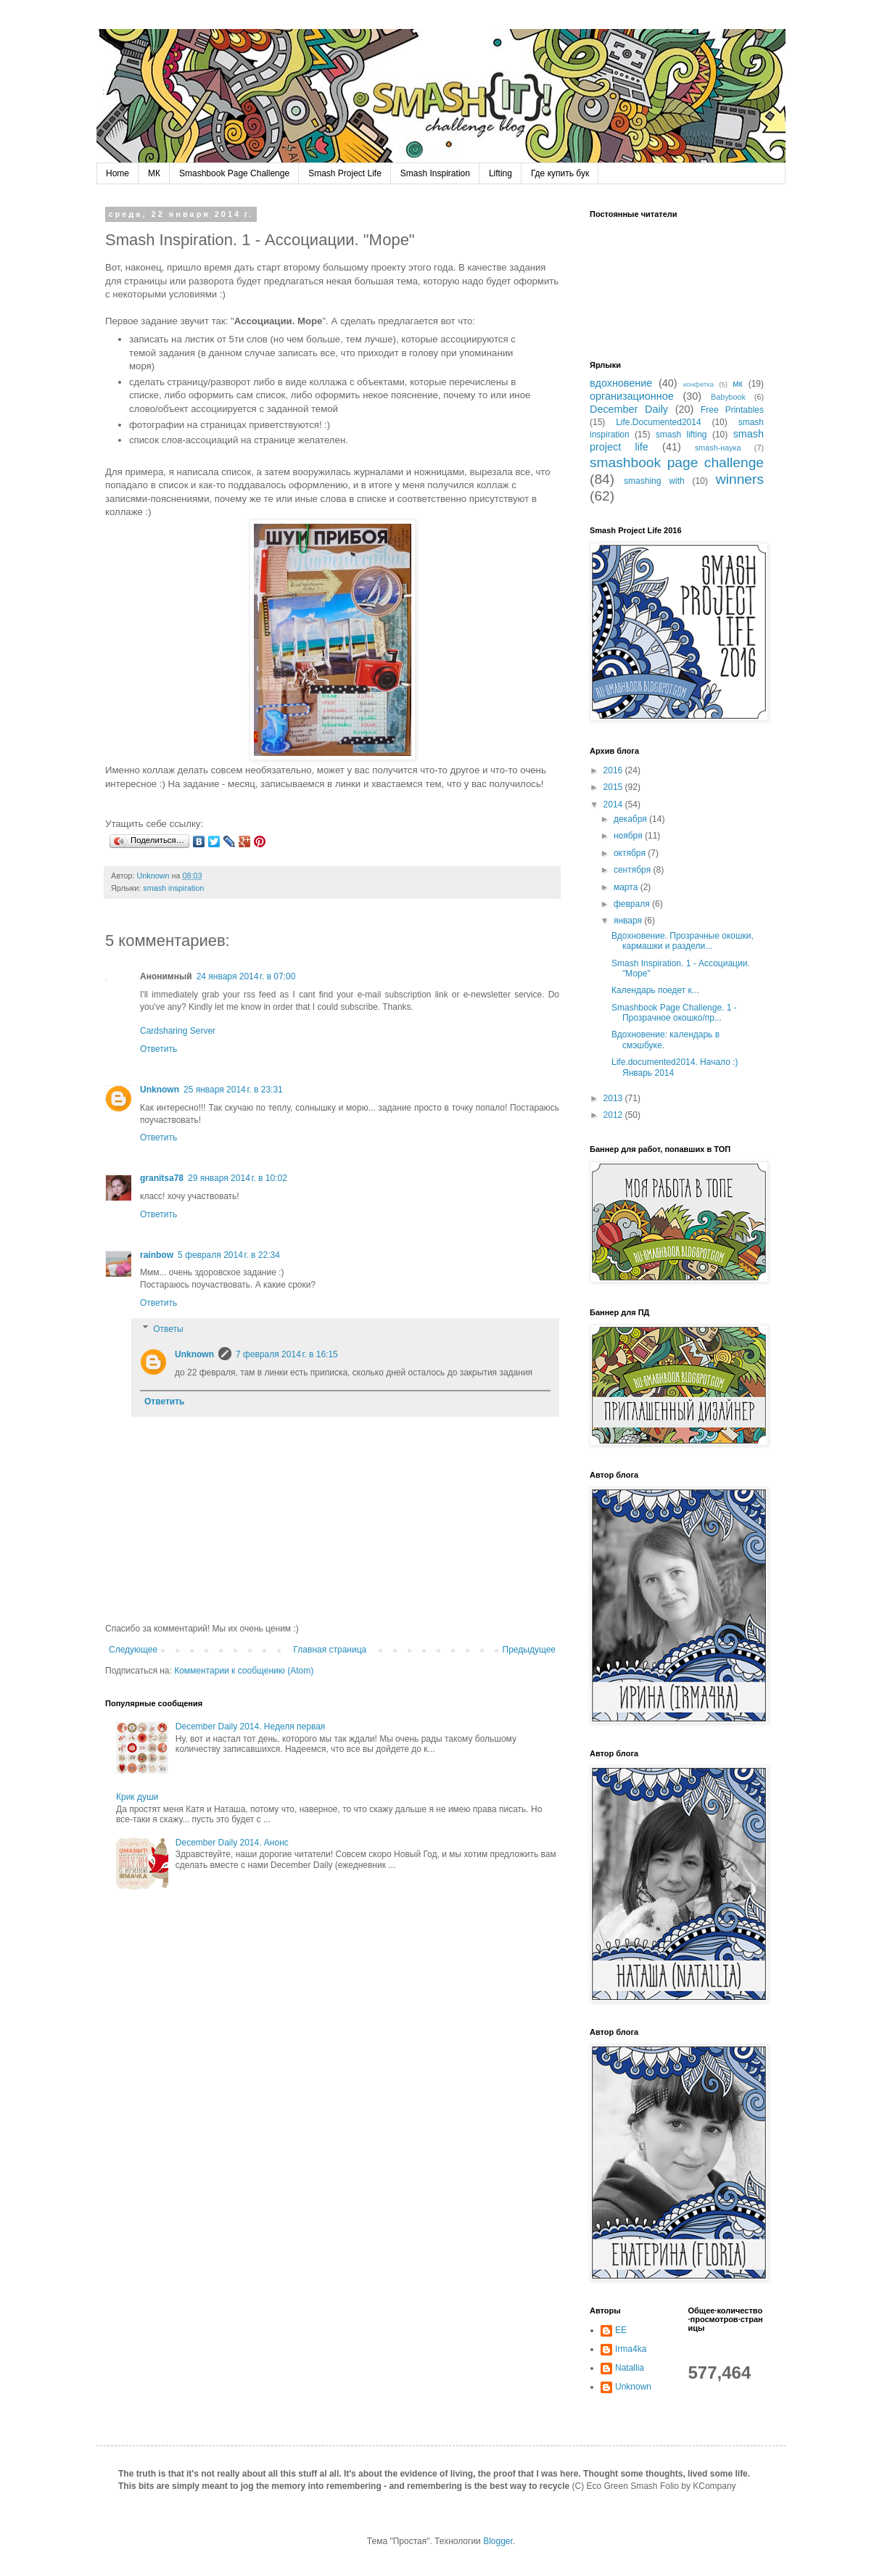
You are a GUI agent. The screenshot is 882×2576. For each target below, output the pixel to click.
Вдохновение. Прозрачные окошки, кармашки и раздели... (682, 941)
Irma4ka (630, 2349)
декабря (631, 819)
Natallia (629, 2368)
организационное (632, 396)
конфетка (698, 384)
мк (738, 384)
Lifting (500, 173)
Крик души (137, 1797)
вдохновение (621, 383)
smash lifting (681, 434)
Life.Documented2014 (658, 422)
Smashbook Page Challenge (234, 173)
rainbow (156, 1255)
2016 (614, 770)
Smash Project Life (345, 173)
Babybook (728, 396)
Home (117, 173)
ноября (629, 836)
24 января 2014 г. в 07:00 (246, 976)
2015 (614, 787)
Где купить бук (560, 173)
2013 (614, 1098)
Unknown (159, 1090)
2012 (614, 1115)
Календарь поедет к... (655, 990)
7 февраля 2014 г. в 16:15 (287, 1354)
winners (740, 479)
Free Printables (732, 410)
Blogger (498, 2541)
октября (631, 853)
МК (154, 173)
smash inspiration (173, 888)
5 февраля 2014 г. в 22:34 (229, 1255)
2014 (614, 804)
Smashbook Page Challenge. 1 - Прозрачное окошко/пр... (674, 1013)
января (629, 920)
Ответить (158, 1049)
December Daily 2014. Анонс (232, 1843)
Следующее (133, 1650)
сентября (634, 870)
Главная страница (330, 1650)
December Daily (629, 409)
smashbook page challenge (677, 462)
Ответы (168, 1329)
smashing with (654, 481)
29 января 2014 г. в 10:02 (237, 1178)
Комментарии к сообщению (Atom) (243, 1671)
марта (627, 887)
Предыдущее (529, 1650)
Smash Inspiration (435, 173)
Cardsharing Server (177, 1031)
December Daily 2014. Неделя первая (251, 1726)
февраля (633, 904)
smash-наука (718, 447)
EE (621, 2330)
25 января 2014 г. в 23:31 (233, 1090)
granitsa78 (162, 1178)
